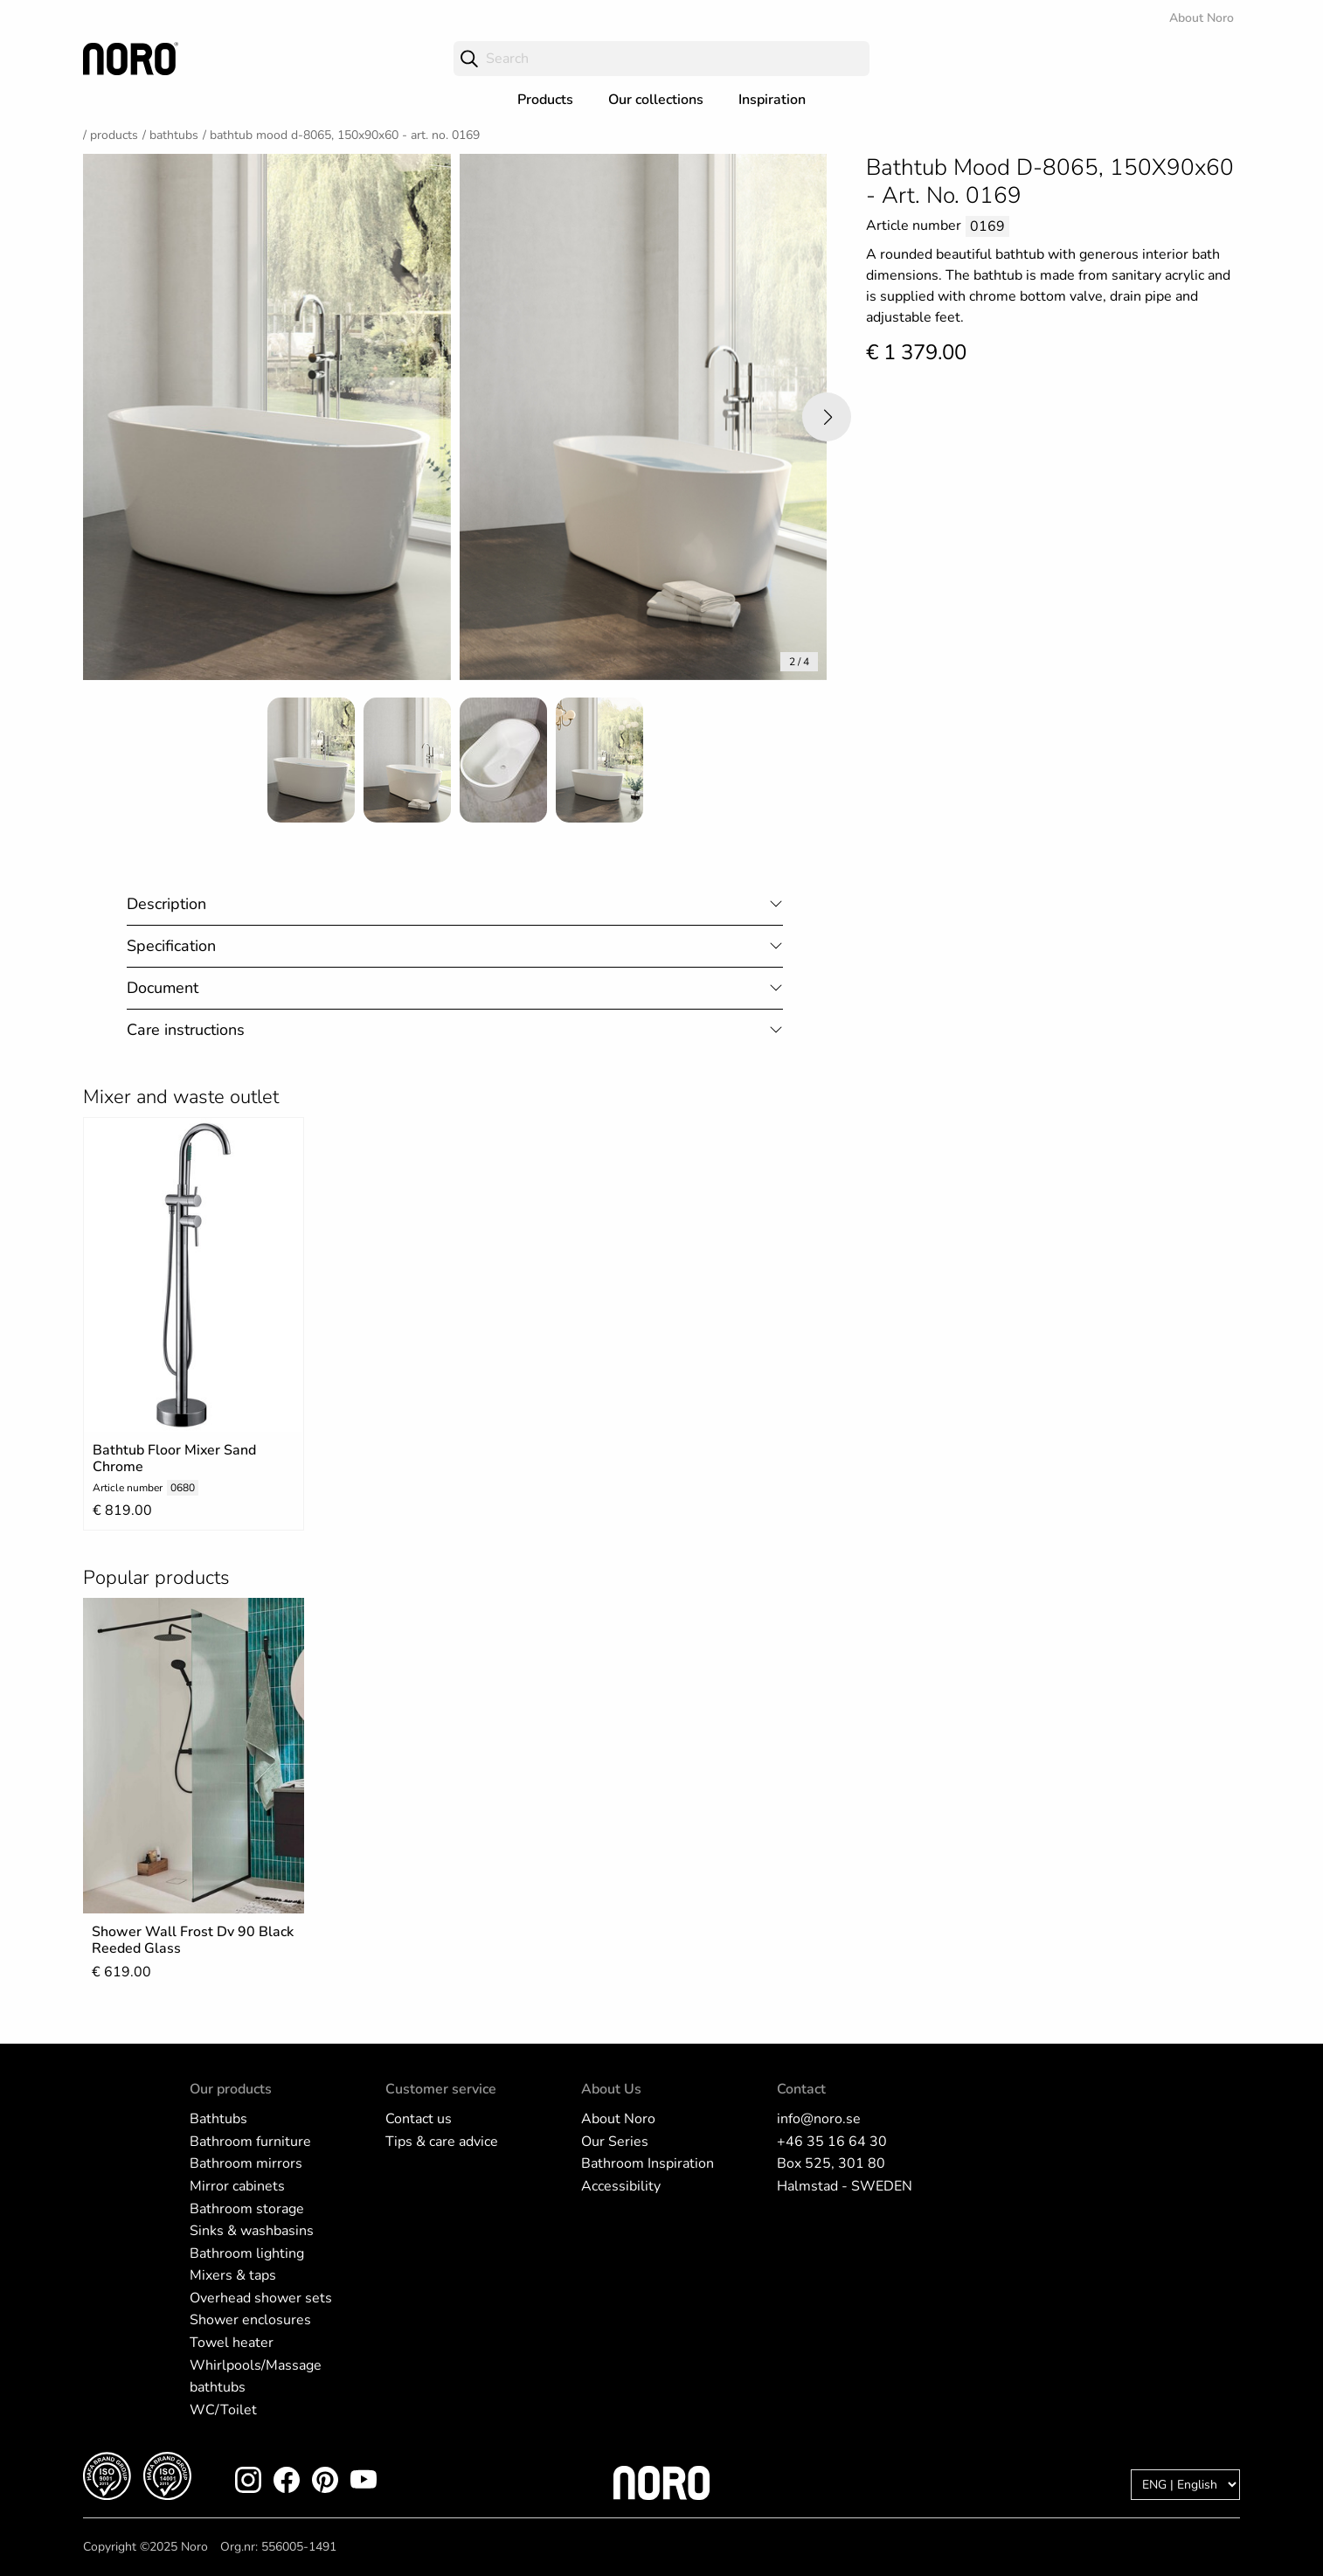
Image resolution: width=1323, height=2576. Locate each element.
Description (166, 903)
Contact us (418, 2118)
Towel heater (232, 2342)
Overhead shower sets (261, 2298)
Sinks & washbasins (252, 2230)
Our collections (655, 99)
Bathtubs (173, 135)
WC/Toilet (223, 2410)
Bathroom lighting (247, 2253)
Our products (231, 2089)
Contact (801, 2089)
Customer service (440, 2089)
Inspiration (772, 99)
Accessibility (621, 2186)
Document (162, 987)
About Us (611, 2089)
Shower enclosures (250, 2320)
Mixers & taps (233, 2275)
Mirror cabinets (237, 2186)
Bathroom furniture (250, 2141)
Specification (171, 945)
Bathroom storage (247, 2208)
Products (545, 99)
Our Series (614, 2141)
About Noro (1201, 18)
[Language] (1185, 2484)
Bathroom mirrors (246, 2163)
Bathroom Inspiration (647, 2163)
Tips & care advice (441, 2141)
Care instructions (186, 1029)
